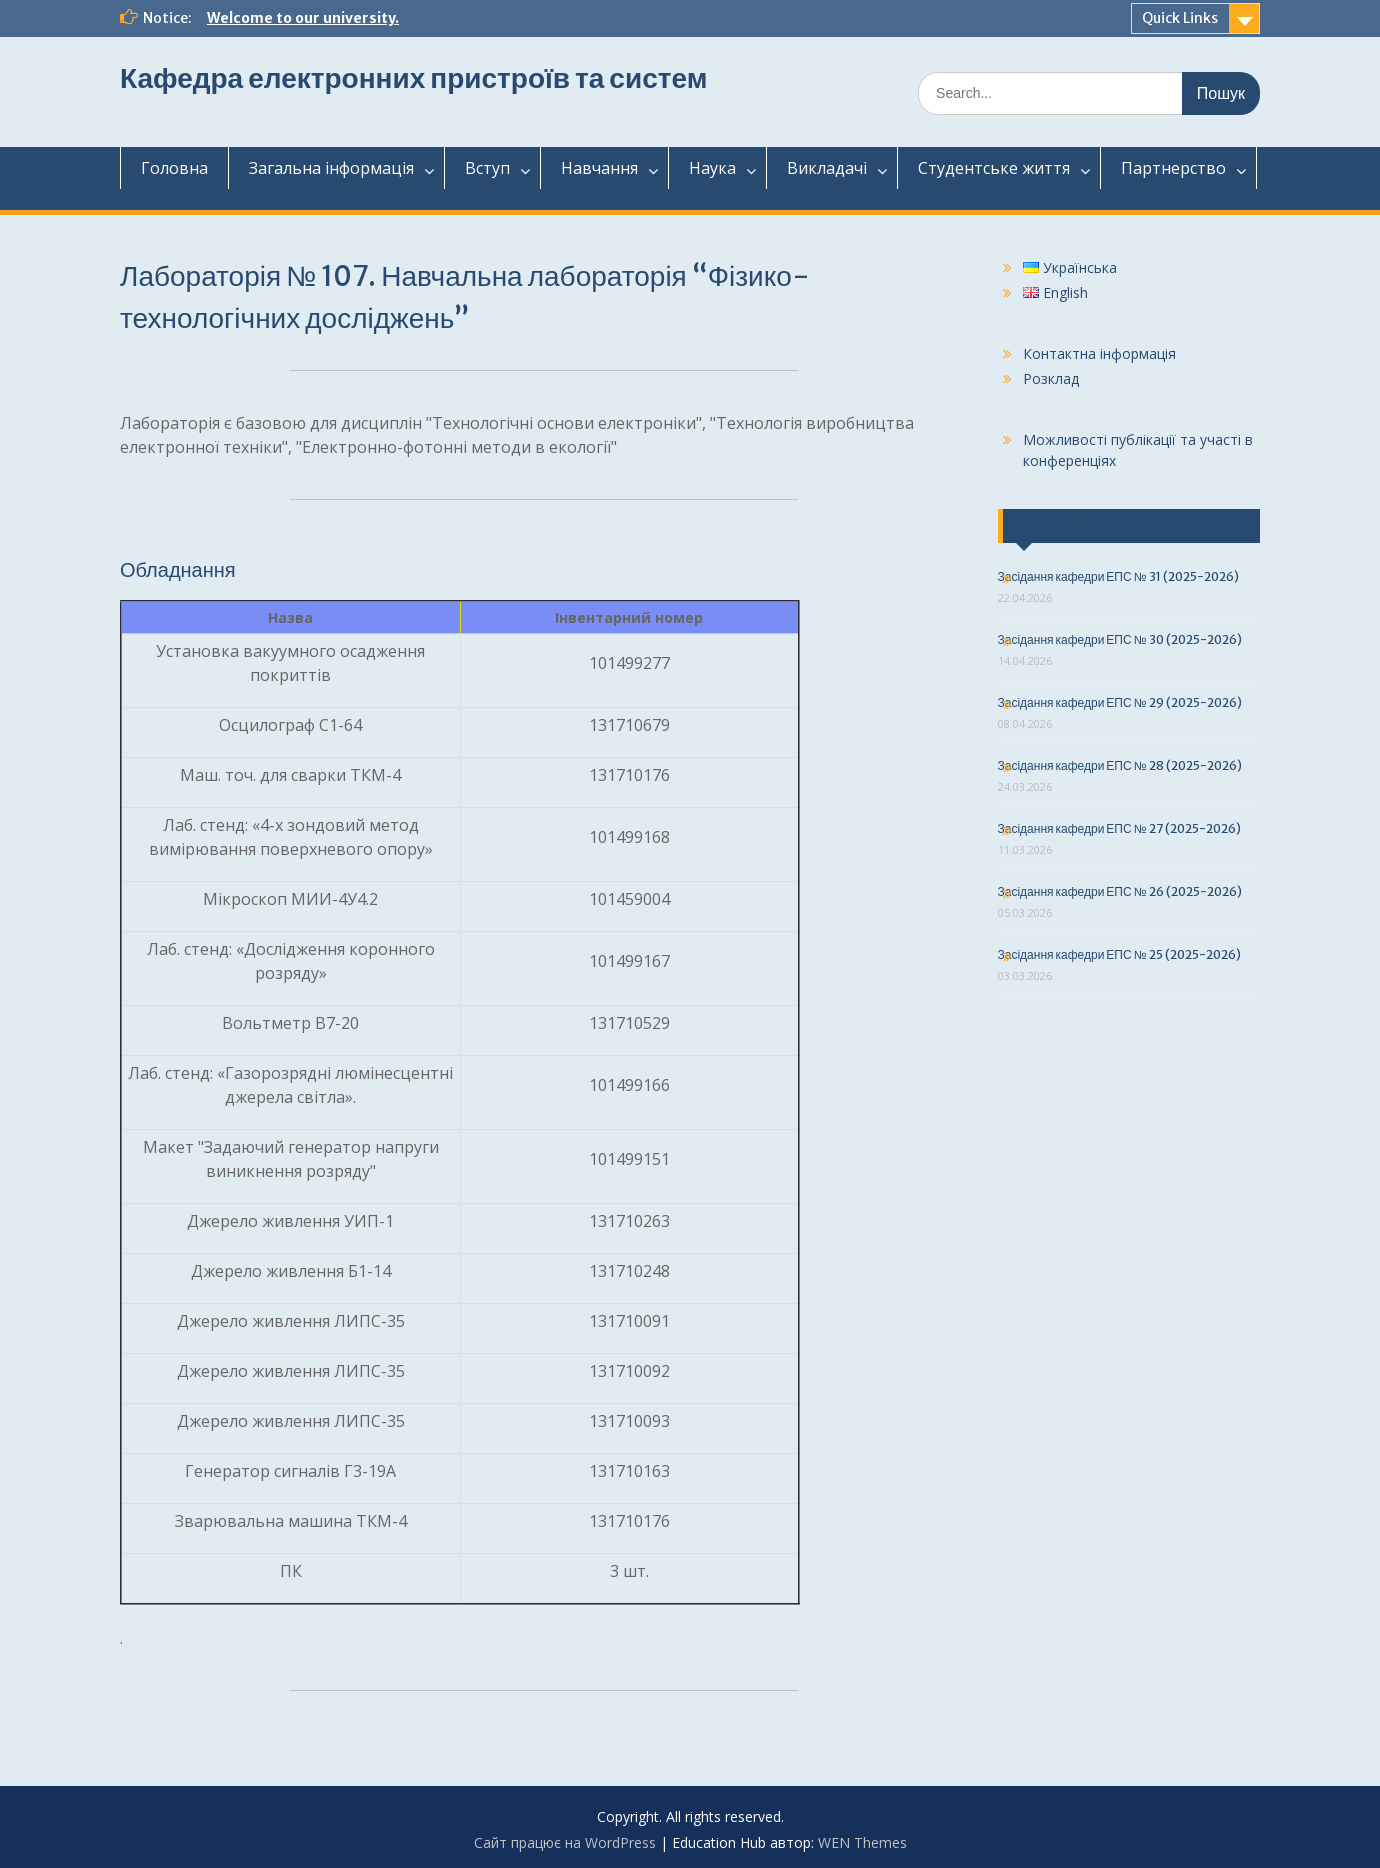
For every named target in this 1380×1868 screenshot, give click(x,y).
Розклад (1051, 378)
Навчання (599, 168)
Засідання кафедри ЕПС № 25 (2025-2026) (1119, 954)
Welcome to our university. (303, 18)
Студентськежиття (994, 168)
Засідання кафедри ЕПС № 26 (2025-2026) (1120, 891)
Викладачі (827, 168)
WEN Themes (862, 1842)
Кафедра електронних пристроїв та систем (413, 78)
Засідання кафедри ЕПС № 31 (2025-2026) (1118, 576)
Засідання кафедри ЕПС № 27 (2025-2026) (1119, 828)
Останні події (1065, 526)
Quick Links (1180, 18)
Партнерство (1173, 168)
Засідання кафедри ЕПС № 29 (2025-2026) (1120, 702)
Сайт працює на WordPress (565, 1842)
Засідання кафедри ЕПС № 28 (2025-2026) (1120, 765)
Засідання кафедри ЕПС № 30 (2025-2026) (1120, 639)
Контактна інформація (1099, 353)
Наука (712, 168)
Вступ (487, 168)
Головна (174, 168)
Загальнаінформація (331, 168)
